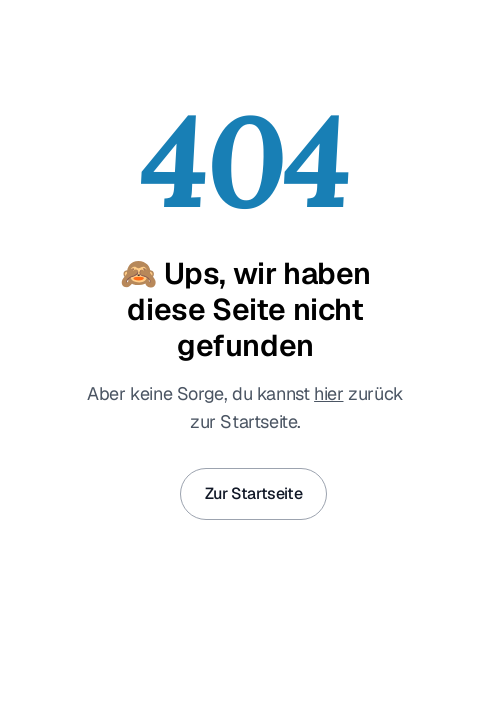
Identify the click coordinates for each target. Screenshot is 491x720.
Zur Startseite (253, 493)
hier (328, 393)
